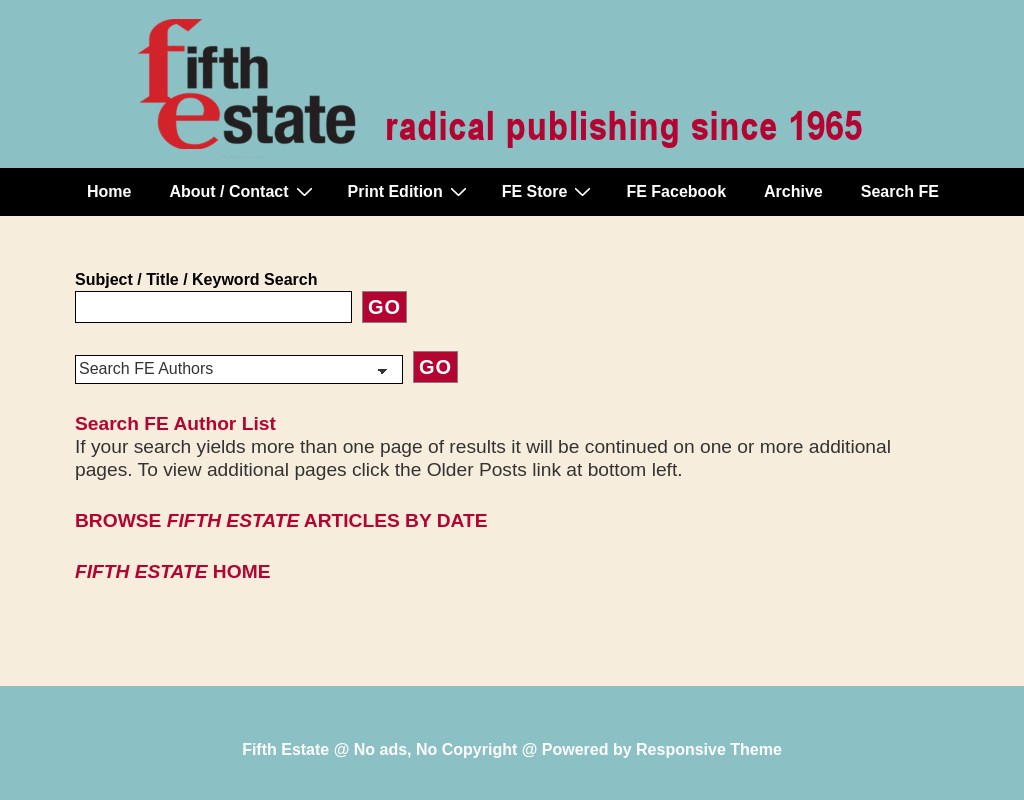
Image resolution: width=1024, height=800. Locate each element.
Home (109, 191)
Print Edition (410, 191)
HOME (172, 571)
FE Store (549, 191)
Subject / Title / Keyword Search (196, 279)
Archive (793, 191)
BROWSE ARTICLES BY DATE (281, 520)
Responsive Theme (709, 749)
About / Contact (243, 191)
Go (384, 307)
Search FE (900, 191)
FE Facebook (676, 191)
